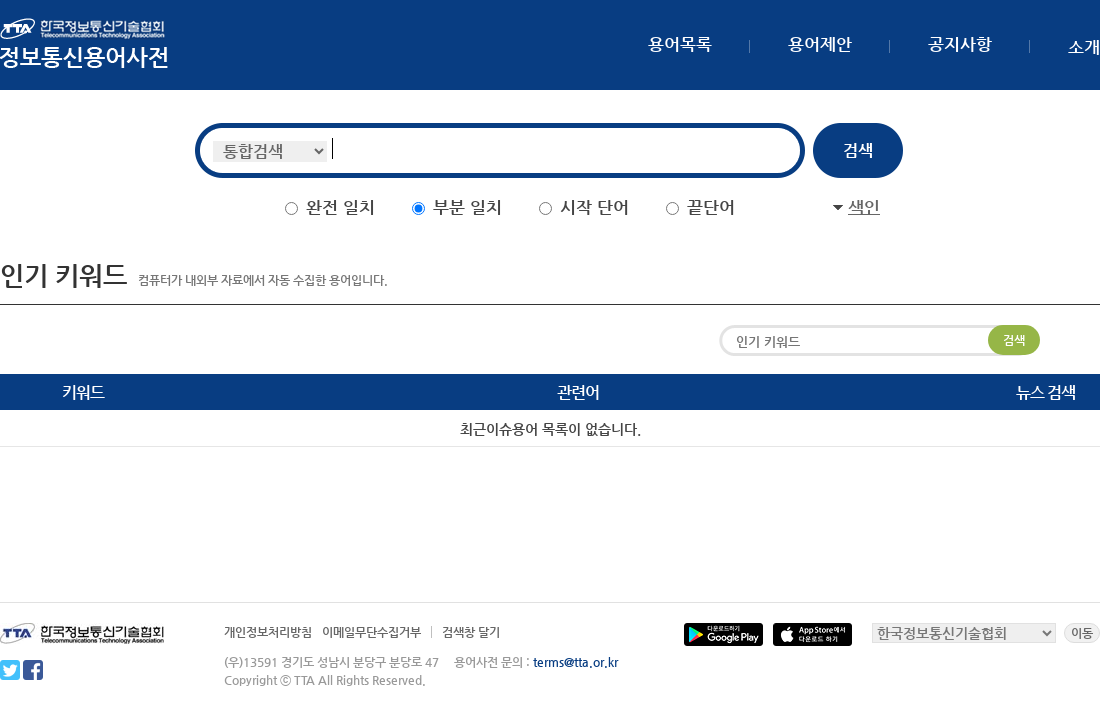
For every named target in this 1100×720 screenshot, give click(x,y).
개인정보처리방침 (268, 632)
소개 (1084, 47)
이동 (1082, 633)
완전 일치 (340, 207)
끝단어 (711, 207)
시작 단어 (594, 207)
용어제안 (820, 44)
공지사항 (960, 44)
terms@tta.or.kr (575, 662)
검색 (1014, 340)
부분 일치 (467, 207)
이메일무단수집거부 (371, 632)
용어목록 (680, 44)
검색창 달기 (471, 632)
